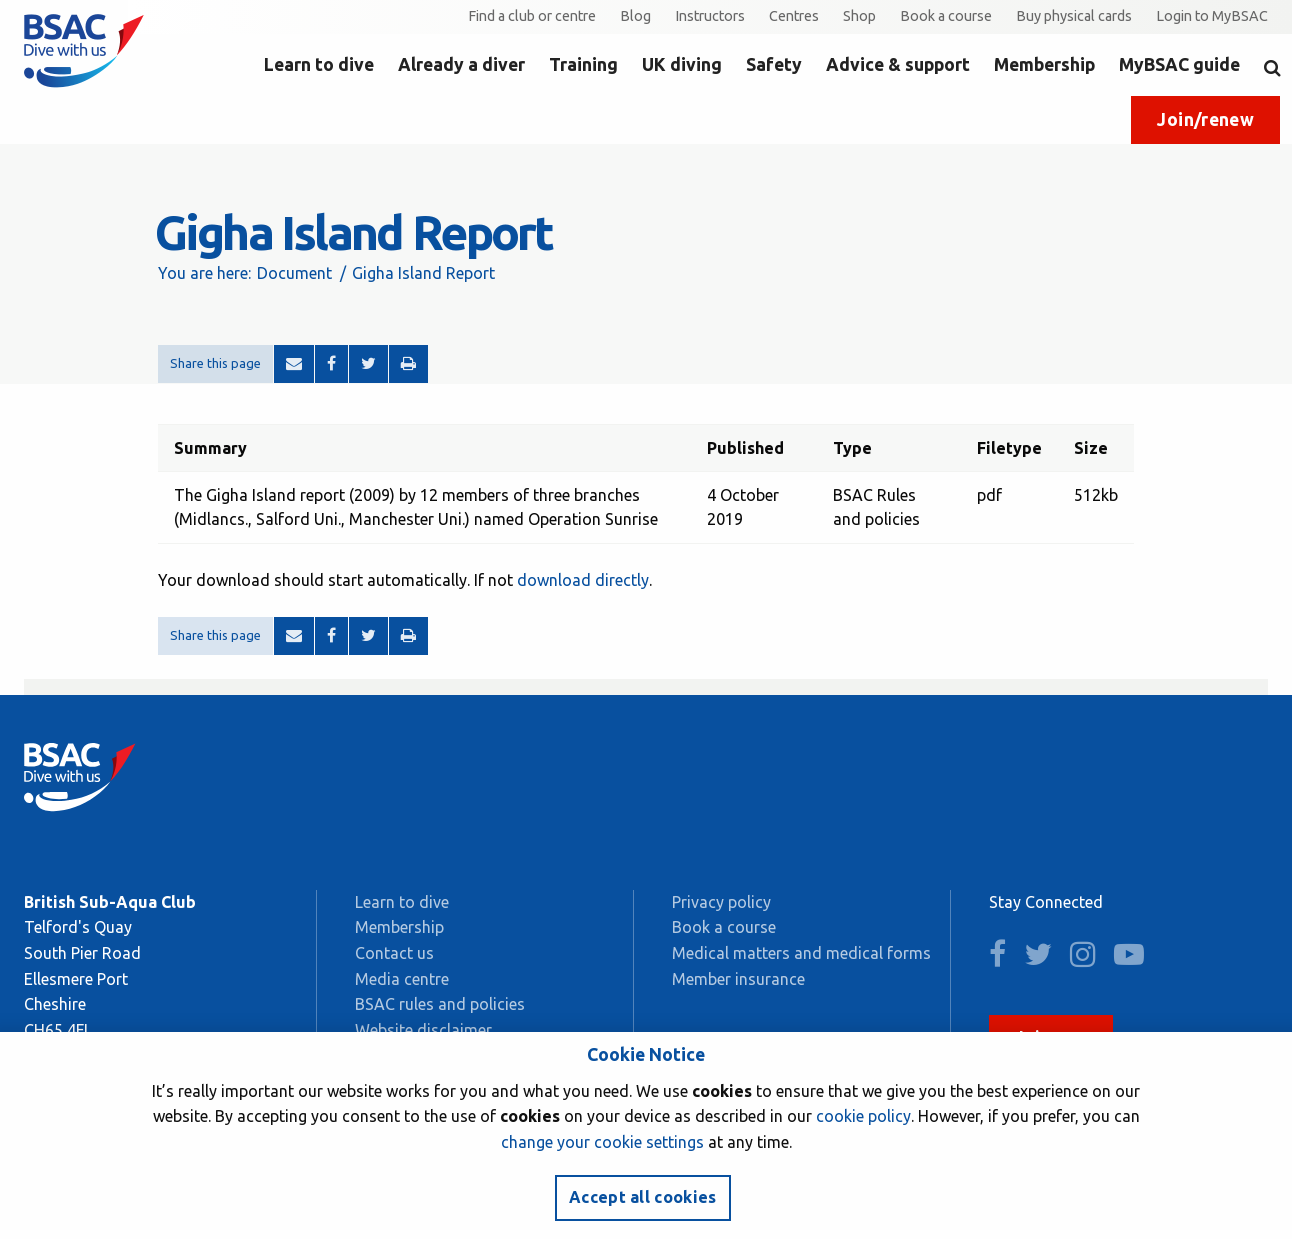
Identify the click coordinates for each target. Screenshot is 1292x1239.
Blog (635, 16)
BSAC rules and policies (440, 1004)
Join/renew (1205, 119)
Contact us (394, 953)
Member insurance (738, 979)
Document (294, 273)
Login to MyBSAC (1212, 16)
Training (583, 64)
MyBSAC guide (1179, 64)
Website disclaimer (423, 1030)
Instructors (710, 16)
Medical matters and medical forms (801, 953)
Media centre (402, 979)
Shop (859, 16)
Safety (774, 64)
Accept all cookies (643, 1197)
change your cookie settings (602, 1142)
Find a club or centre (532, 16)
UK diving (682, 64)
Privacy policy (721, 902)
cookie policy (863, 1116)
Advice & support (898, 64)
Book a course (946, 16)
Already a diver (461, 64)
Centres (794, 16)
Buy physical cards (1074, 16)
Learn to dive (319, 64)
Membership (1044, 64)
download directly (583, 580)
